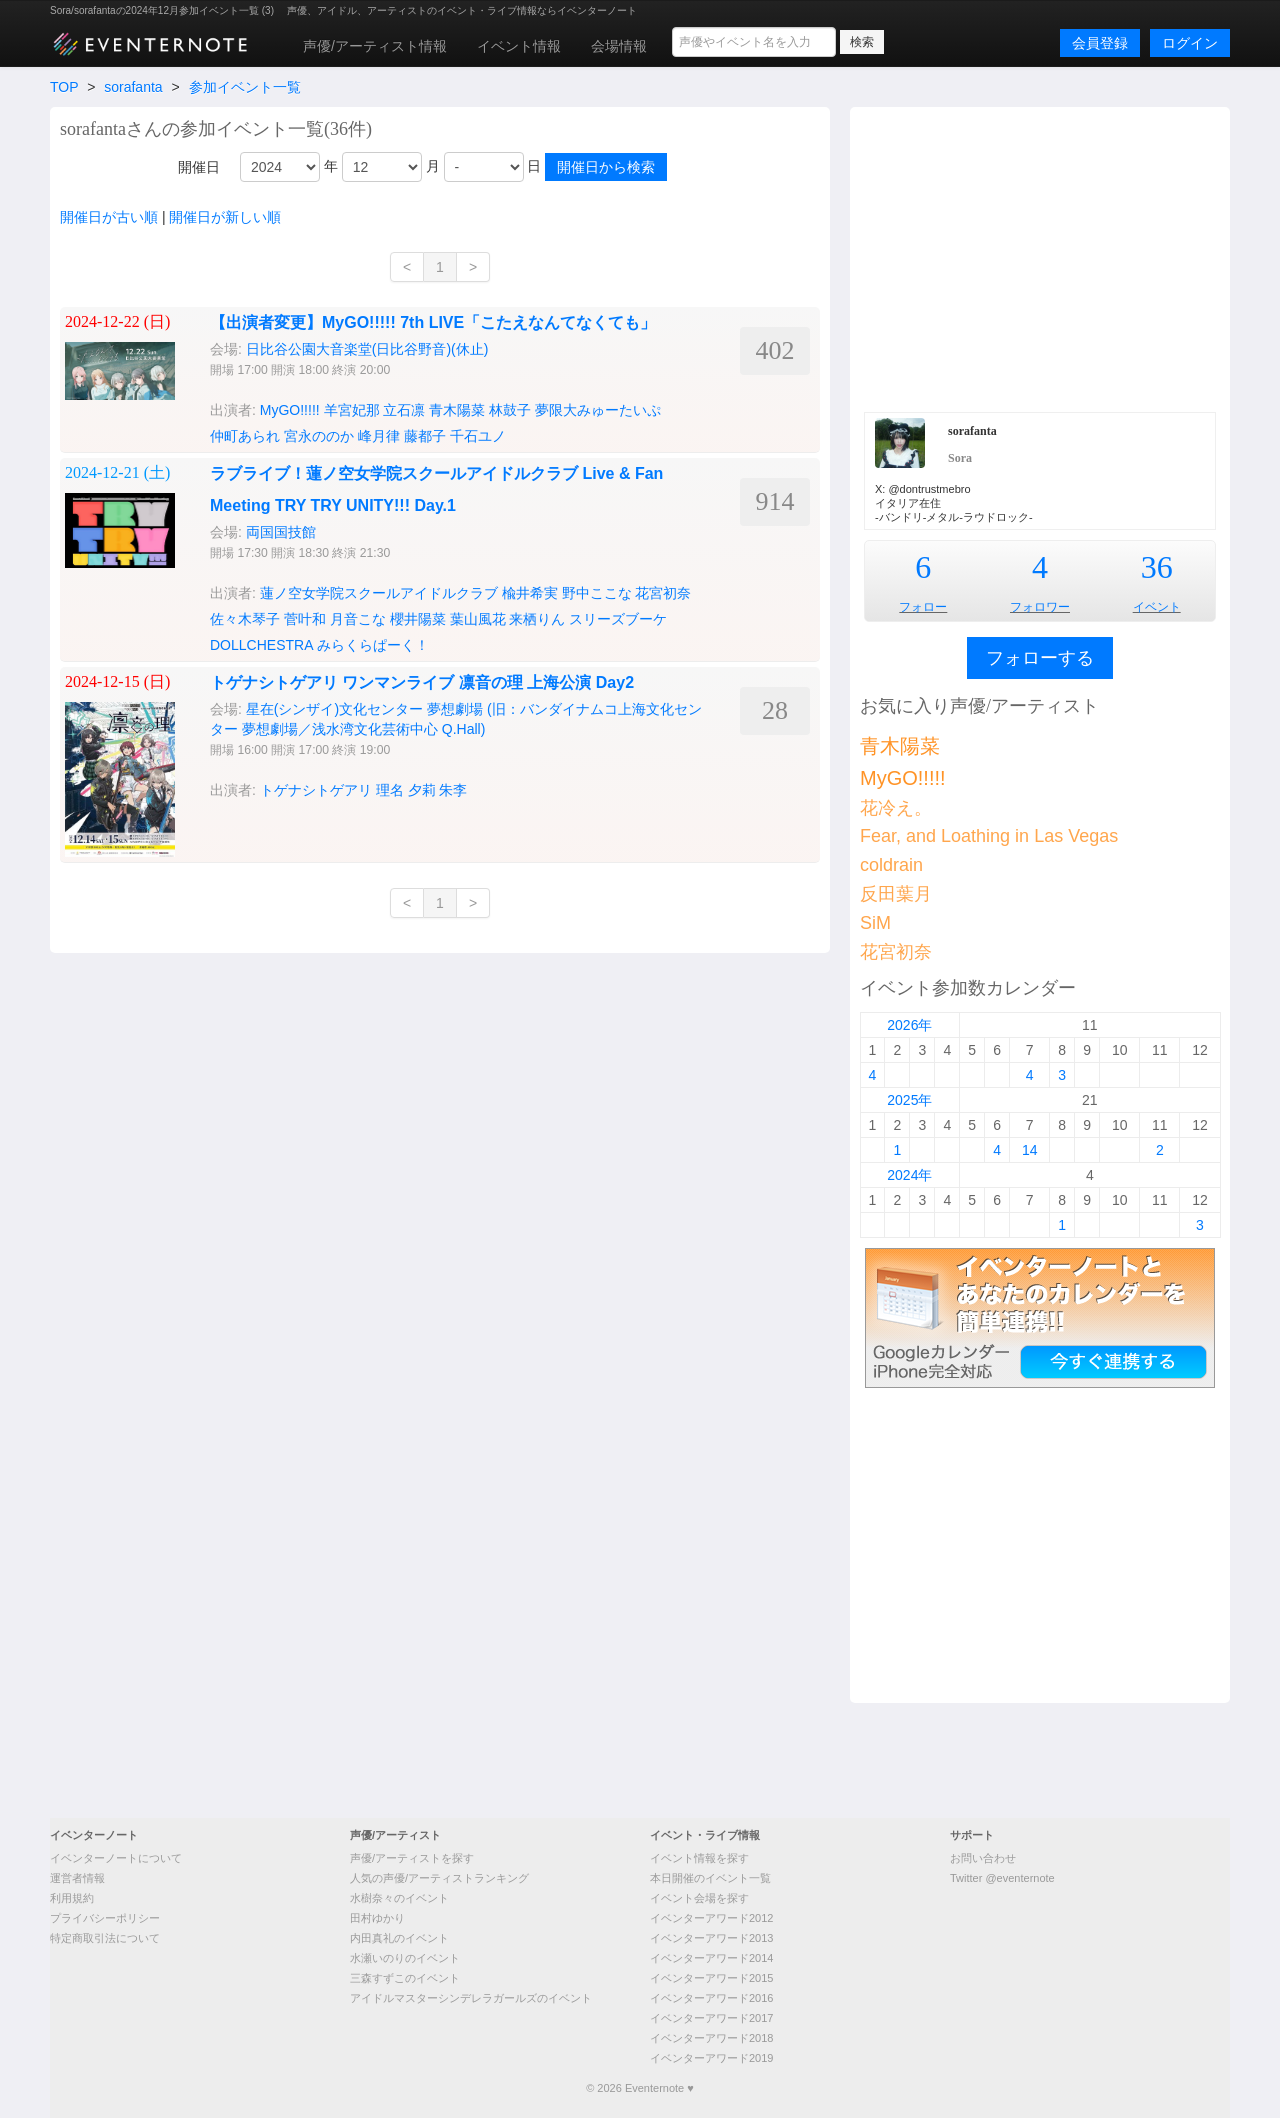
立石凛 (404, 410)
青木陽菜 (457, 410)
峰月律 (379, 436)
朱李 (453, 790)
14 (1030, 1150)
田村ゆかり (377, 1918)
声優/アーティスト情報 (375, 46)
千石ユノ (478, 436)
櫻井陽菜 (418, 619)
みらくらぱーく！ (373, 645)
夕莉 (422, 790)
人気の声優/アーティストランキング (439, 1878)
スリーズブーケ (618, 619)
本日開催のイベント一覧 (710, 1878)
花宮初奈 (663, 593)
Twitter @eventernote (1002, 1878)
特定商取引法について (105, 1938)
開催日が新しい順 (225, 217)
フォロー (923, 607)
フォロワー (1040, 607)
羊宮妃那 (352, 410)
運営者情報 (77, 1878)
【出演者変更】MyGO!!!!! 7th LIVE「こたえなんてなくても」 (433, 322)
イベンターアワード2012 (711, 1918)
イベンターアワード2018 (711, 2038)
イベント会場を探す (699, 1898)
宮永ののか (319, 436)
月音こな (358, 619)
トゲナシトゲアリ (316, 790)
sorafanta (133, 87)
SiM (875, 923)
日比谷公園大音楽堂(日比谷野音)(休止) (367, 349)
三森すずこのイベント (405, 1978)
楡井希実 (530, 593)
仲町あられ (245, 436)
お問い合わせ (983, 1858)
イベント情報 (519, 46)
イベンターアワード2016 (711, 1998)
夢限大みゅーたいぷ (598, 410)
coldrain (891, 865)
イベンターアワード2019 (711, 2058)
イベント (1157, 607)
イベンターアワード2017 (711, 2018)
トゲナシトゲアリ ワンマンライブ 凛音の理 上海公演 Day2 (422, 682)
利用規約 (72, 1898)
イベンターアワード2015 (711, 1978)
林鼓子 (510, 410)
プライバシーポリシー (105, 1918)
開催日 (199, 167)
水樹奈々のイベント (399, 1898)
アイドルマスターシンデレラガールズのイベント (471, 1998)
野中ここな (597, 593)
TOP (64, 87)
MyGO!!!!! (290, 410)
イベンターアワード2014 (711, 1958)
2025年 (909, 1100)
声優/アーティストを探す (412, 1858)
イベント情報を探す (699, 1858)
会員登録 (1100, 43)
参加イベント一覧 (245, 87)
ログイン (1190, 43)
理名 (390, 790)
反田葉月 (896, 894)
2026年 (909, 1025)
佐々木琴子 (245, 619)
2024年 (909, 1175)
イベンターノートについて (116, 1858)
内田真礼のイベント (399, 1938)
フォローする (1040, 658)
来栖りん (537, 619)
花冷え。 (896, 808)
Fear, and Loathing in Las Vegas (989, 836)
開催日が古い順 (109, 217)
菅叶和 (305, 619)
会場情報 (619, 46)
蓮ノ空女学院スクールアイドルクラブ (379, 593)
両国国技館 (281, 532)
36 (1157, 567)
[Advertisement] (1040, 257)
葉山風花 (478, 619)
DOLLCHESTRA (261, 645)
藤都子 (425, 436)
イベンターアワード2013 (711, 1938)
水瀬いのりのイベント (405, 1958)
